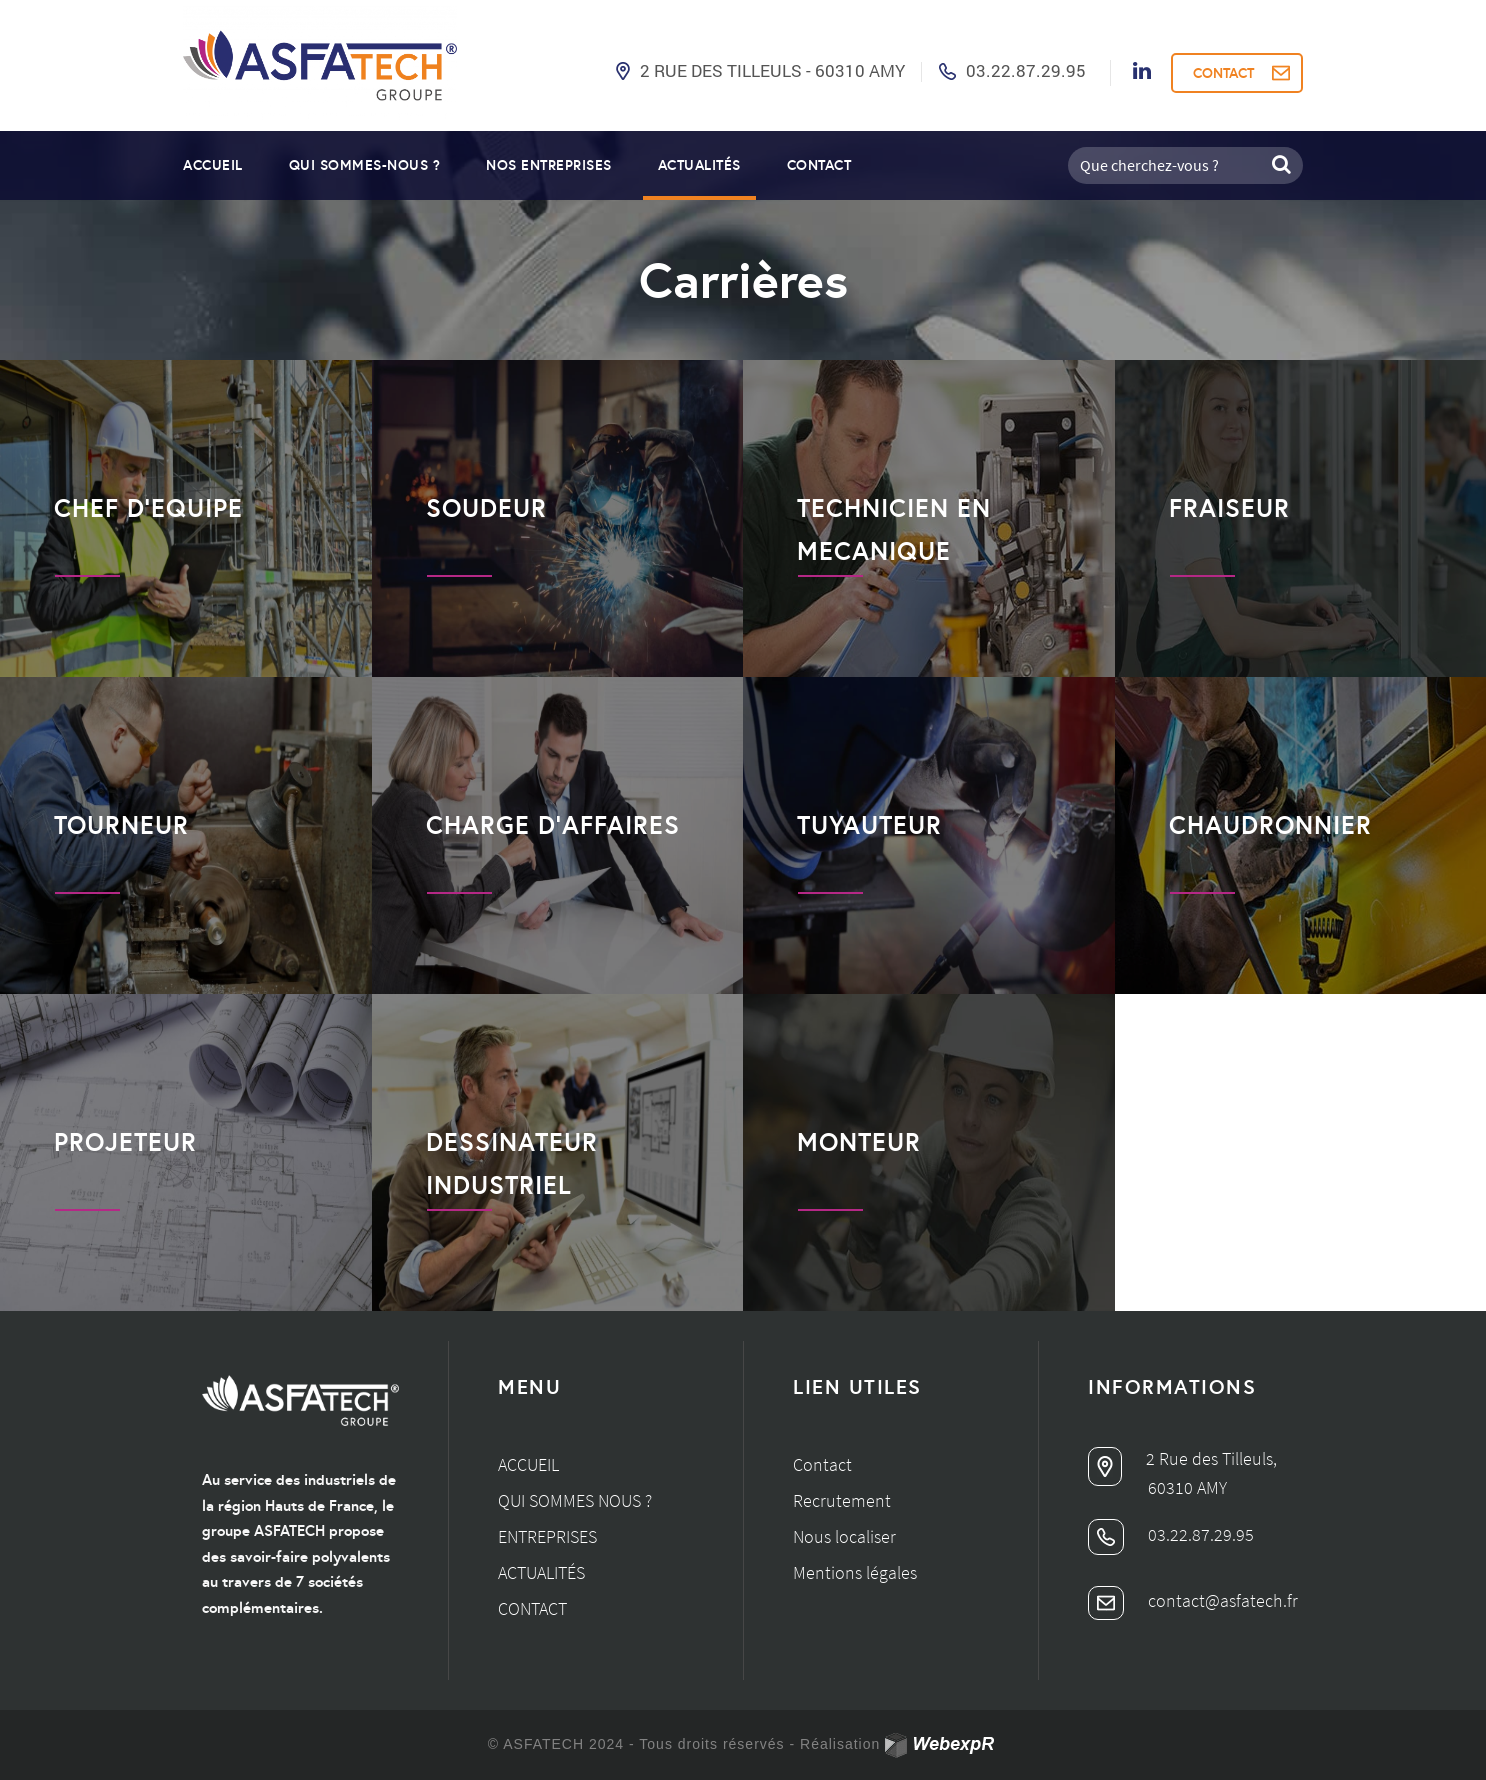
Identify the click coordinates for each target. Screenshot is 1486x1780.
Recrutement (842, 1500)
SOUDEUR (486, 507)
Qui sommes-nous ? (365, 165)
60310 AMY (1187, 1487)
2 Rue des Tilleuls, (1182, 1458)
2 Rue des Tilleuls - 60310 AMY (772, 70)
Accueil (213, 165)
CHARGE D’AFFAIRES (553, 824)
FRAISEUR (1229, 507)
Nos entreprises (549, 165)
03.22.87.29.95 (1026, 70)
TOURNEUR (121, 824)
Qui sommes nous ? (575, 1500)
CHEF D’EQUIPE (148, 507)
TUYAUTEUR (869, 824)
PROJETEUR (125, 1141)
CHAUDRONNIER (1270, 824)
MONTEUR (859, 1141)
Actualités (699, 165)
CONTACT (1223, 73)
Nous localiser (844, 1536)
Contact (819, 165)
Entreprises (547, 1536)
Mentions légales (855, 1572)
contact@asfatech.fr (1193, 1600)
